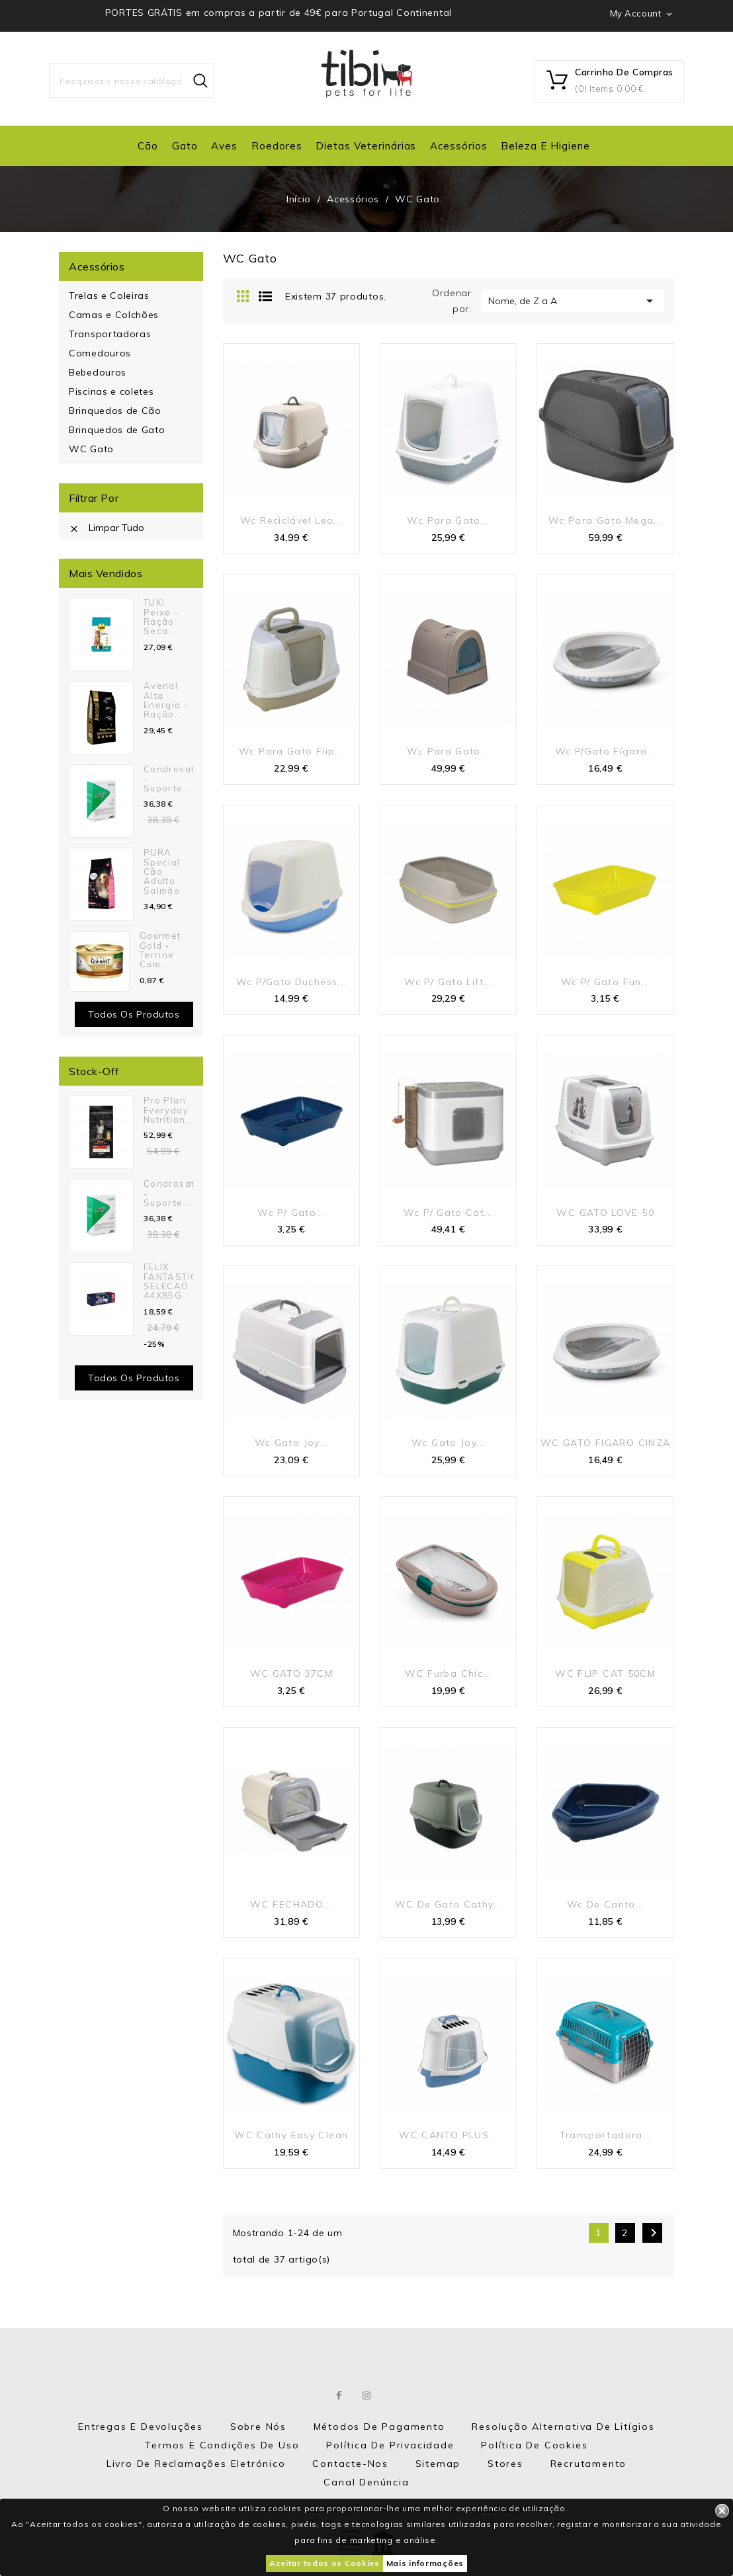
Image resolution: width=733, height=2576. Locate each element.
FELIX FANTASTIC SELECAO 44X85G (170, 1281)
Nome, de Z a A (573, 301)
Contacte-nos (350, 2464)
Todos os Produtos (134, 1378)
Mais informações (425, 2563)
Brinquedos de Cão (115, 411)
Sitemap (438, 2464)
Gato (185, 146)
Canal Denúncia (366, 2482)
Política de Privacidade (390, 2445)
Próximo (654, 2233)
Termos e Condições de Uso (222, 2445)
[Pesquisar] (132, 80)
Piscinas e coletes (111, 391)
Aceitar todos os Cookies (324, 2563)
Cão (148, 146)
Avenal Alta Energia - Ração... (166, 699)
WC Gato (91, 449)
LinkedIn (394, 2395)
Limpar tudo (106, 528)
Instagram (367, 2395)
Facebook (339, 2395)
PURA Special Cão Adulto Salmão (162, 871)
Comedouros (100, 353)
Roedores (276, 146)
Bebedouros (97, 372)
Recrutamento (588, 2464)
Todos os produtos (134, 1014)
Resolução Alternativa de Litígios (563, 2427)
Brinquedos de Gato (117, 430)
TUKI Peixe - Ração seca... (161, 616)
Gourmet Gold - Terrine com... (160, 949)
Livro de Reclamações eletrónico (196, 2464)
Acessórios (459, 146)
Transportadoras (110, 334)
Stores (505, 2464)
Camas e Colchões (114, 315)
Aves (224, 146)
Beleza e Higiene (545, 146)
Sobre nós (258, 2427)
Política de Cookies (534, 2445)
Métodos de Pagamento (379, 2427)
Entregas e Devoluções (140, 2427)
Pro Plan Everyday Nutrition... (169, 1110)
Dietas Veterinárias (366, 146)
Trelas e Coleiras (109, 296)
